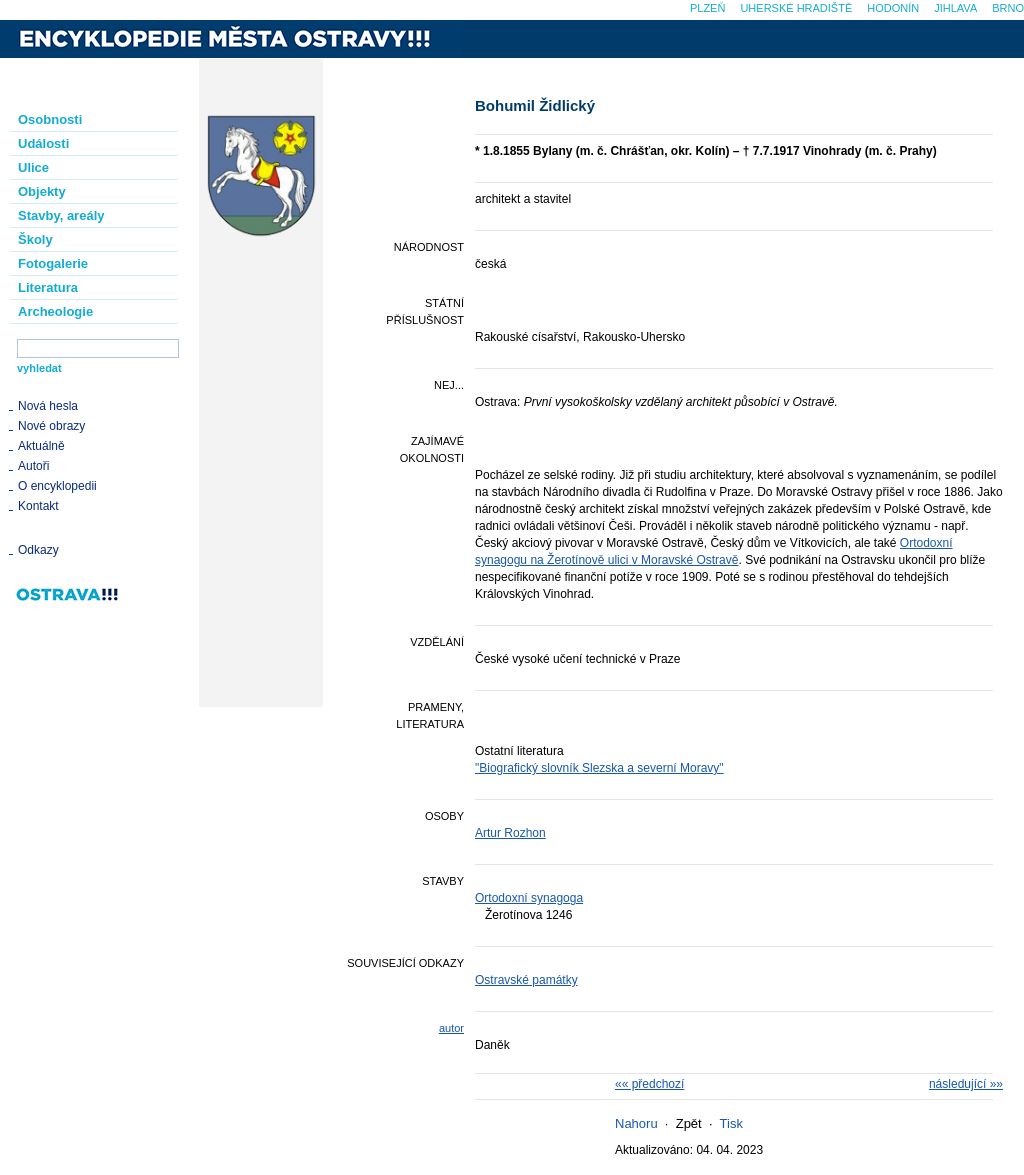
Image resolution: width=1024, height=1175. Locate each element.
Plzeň (707, 8)
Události (43, 143)
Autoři (33, 466)
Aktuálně (41, 446)
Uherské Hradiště (796, 8)
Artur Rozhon (510, 833)
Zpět (689, 1123)
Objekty (42, 191)
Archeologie (55, 311)
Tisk (731, 1123)
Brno (1008, 8)
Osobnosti (50, 119)
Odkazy (38, 550)
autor (451, 1028)
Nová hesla (48, 406)
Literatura (48, 287)
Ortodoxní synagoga (529, 898)
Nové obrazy (51, 426)
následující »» (966, 1084)
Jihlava (955, 8)
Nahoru (636, 1123)
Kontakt (38, 506)
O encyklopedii (57, 486)
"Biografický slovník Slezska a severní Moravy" (599, 768)
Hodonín (893, 8)
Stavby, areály (61, 215)
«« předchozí (649, 1084)
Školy (35, 239)
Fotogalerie (53, 263)
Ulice (33, 167)
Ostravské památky (526, 980)
